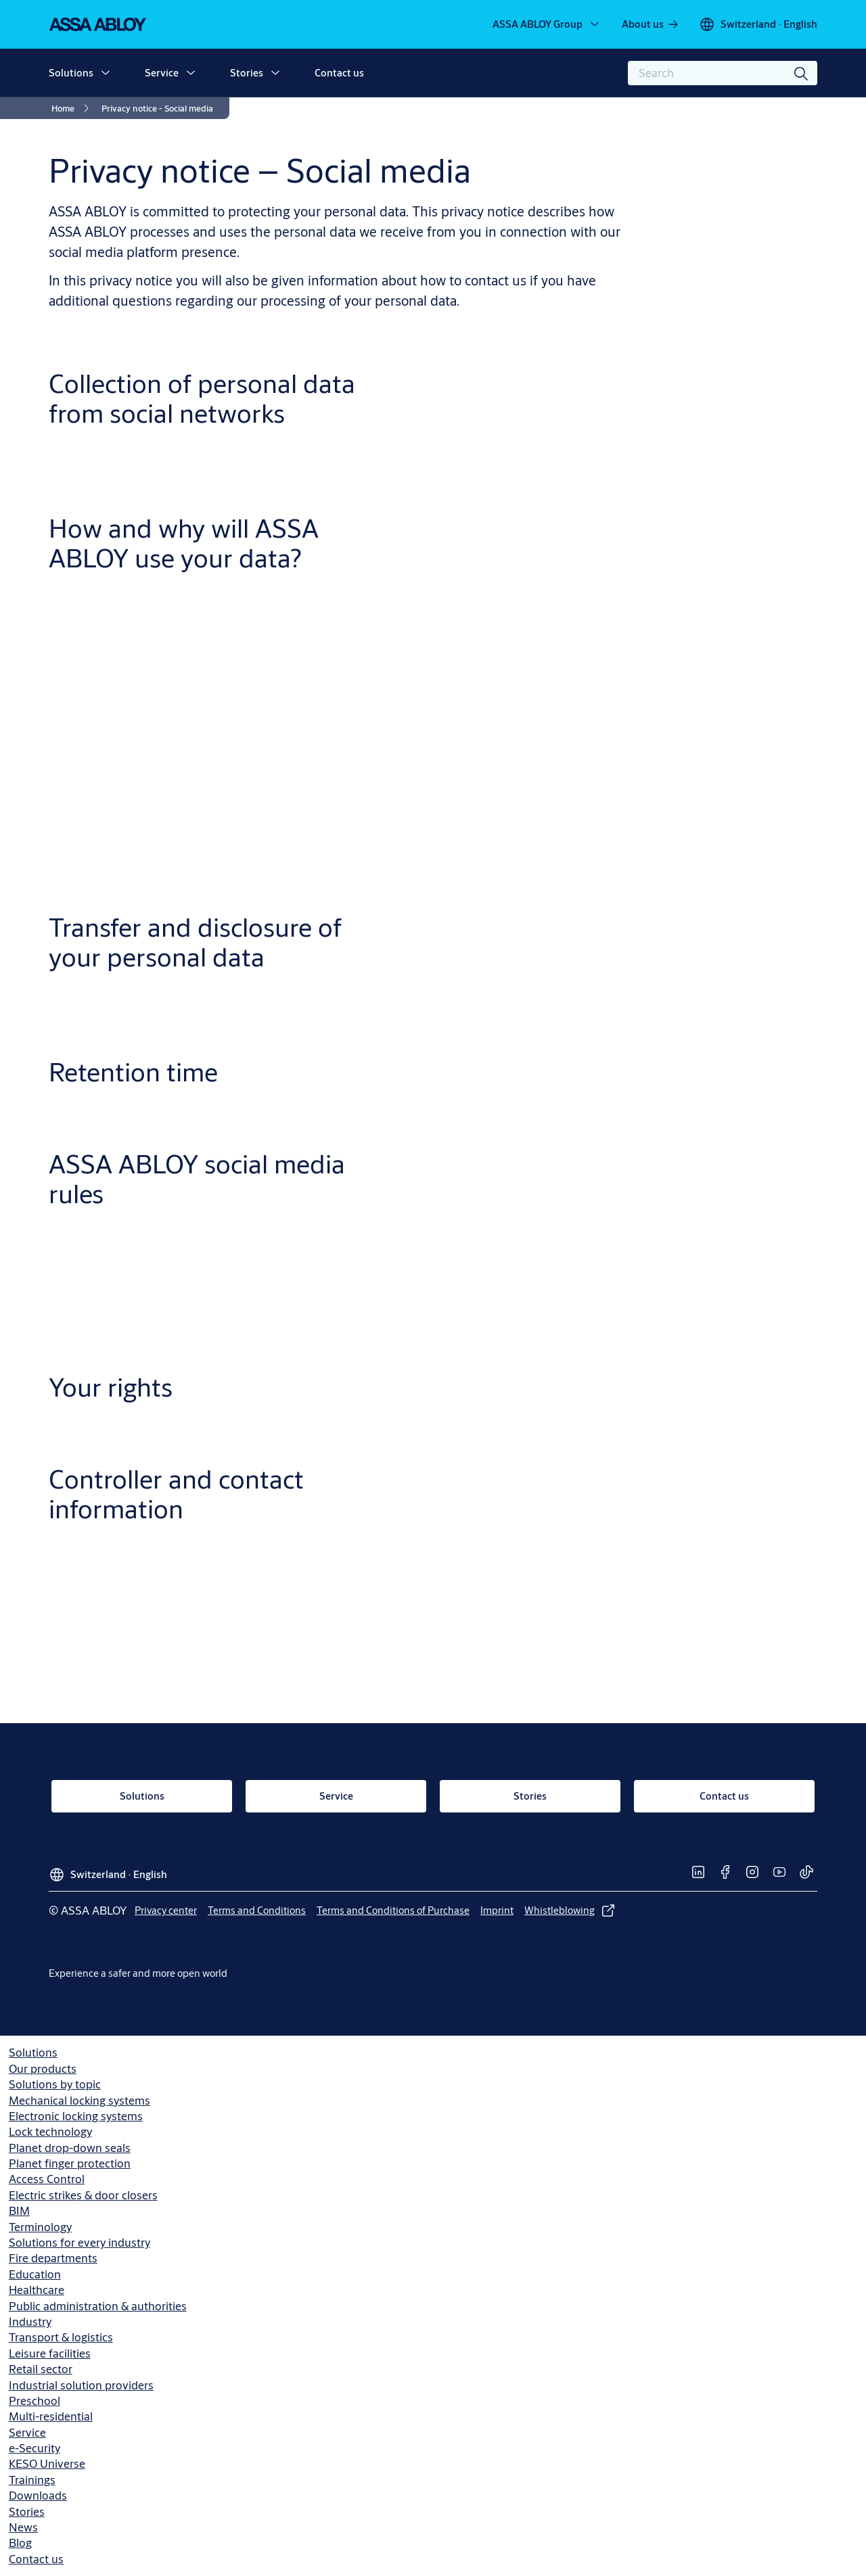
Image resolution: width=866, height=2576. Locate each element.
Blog (20, 2542)
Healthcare (36, 2289)
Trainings (32, 2479)
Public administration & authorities (98, 2306)
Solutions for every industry (79, 2242)
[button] (105, 73)
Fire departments (53, 2258)
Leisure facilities (50, 2353)
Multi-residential (51, 2416)
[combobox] (722, 73)
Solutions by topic (55, 2084)
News (23, 2527)
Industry (30, 2321)
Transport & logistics (61, 2337)
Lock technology (50, 2131)
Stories (246, 72)
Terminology (40, 2226)
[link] (651, 24)
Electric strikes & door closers (83, 2195)
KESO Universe (47, 2463)
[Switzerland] (758, 24)
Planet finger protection (70, 2163)
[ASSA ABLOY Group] (547, 24)
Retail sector (40, 2368)
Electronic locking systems (76, 2116)
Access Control (47, 2178)
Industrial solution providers (81, 2385)
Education (35, 2274)
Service (162, 72)
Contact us (339, 72)
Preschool (34, 2400)
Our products (42, 2068)
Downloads (38, 2495)
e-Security (34, 2448)
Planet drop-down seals (70, 2147)
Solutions (71, 72)
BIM (19, 2210)
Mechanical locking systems (79, 2100)
